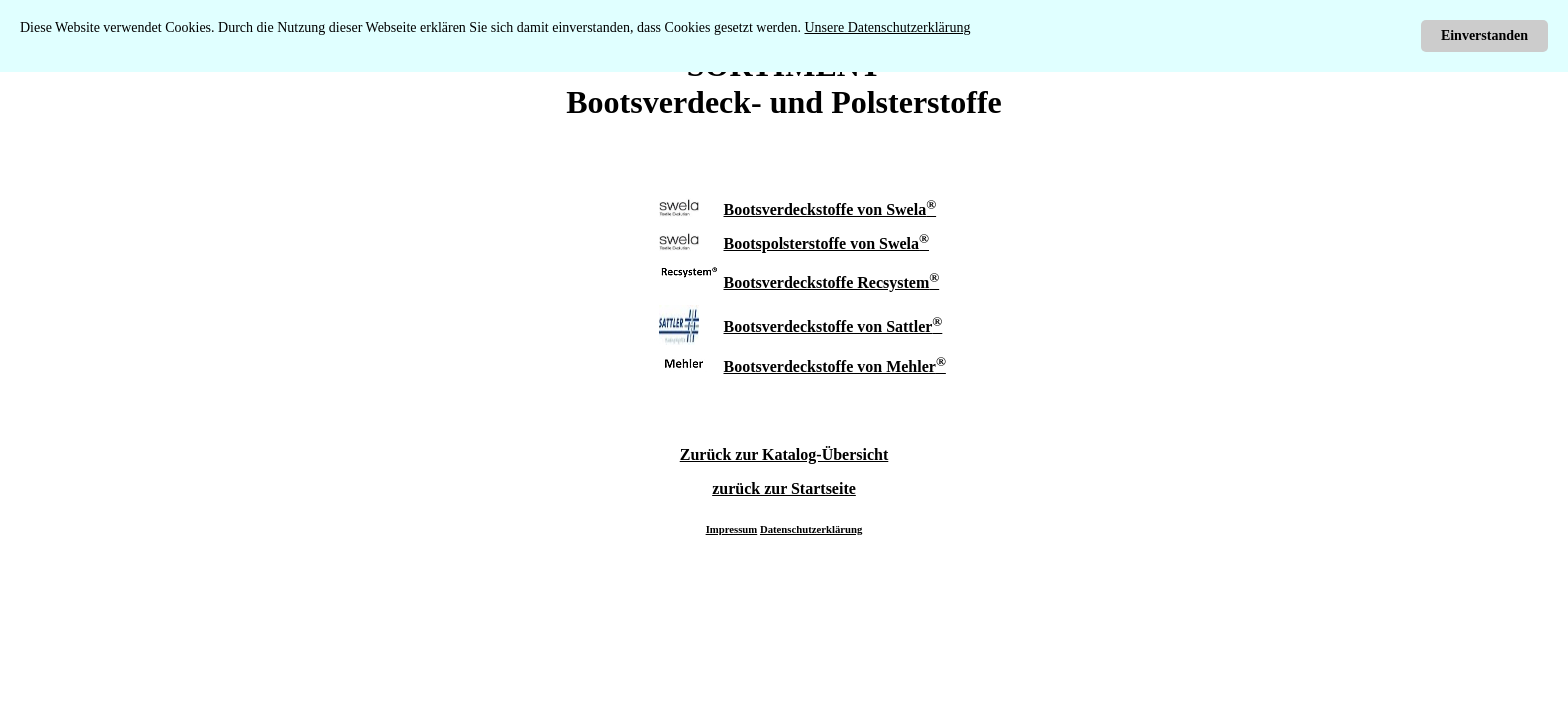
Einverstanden (1484, 35)
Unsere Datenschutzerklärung (888, 27)
